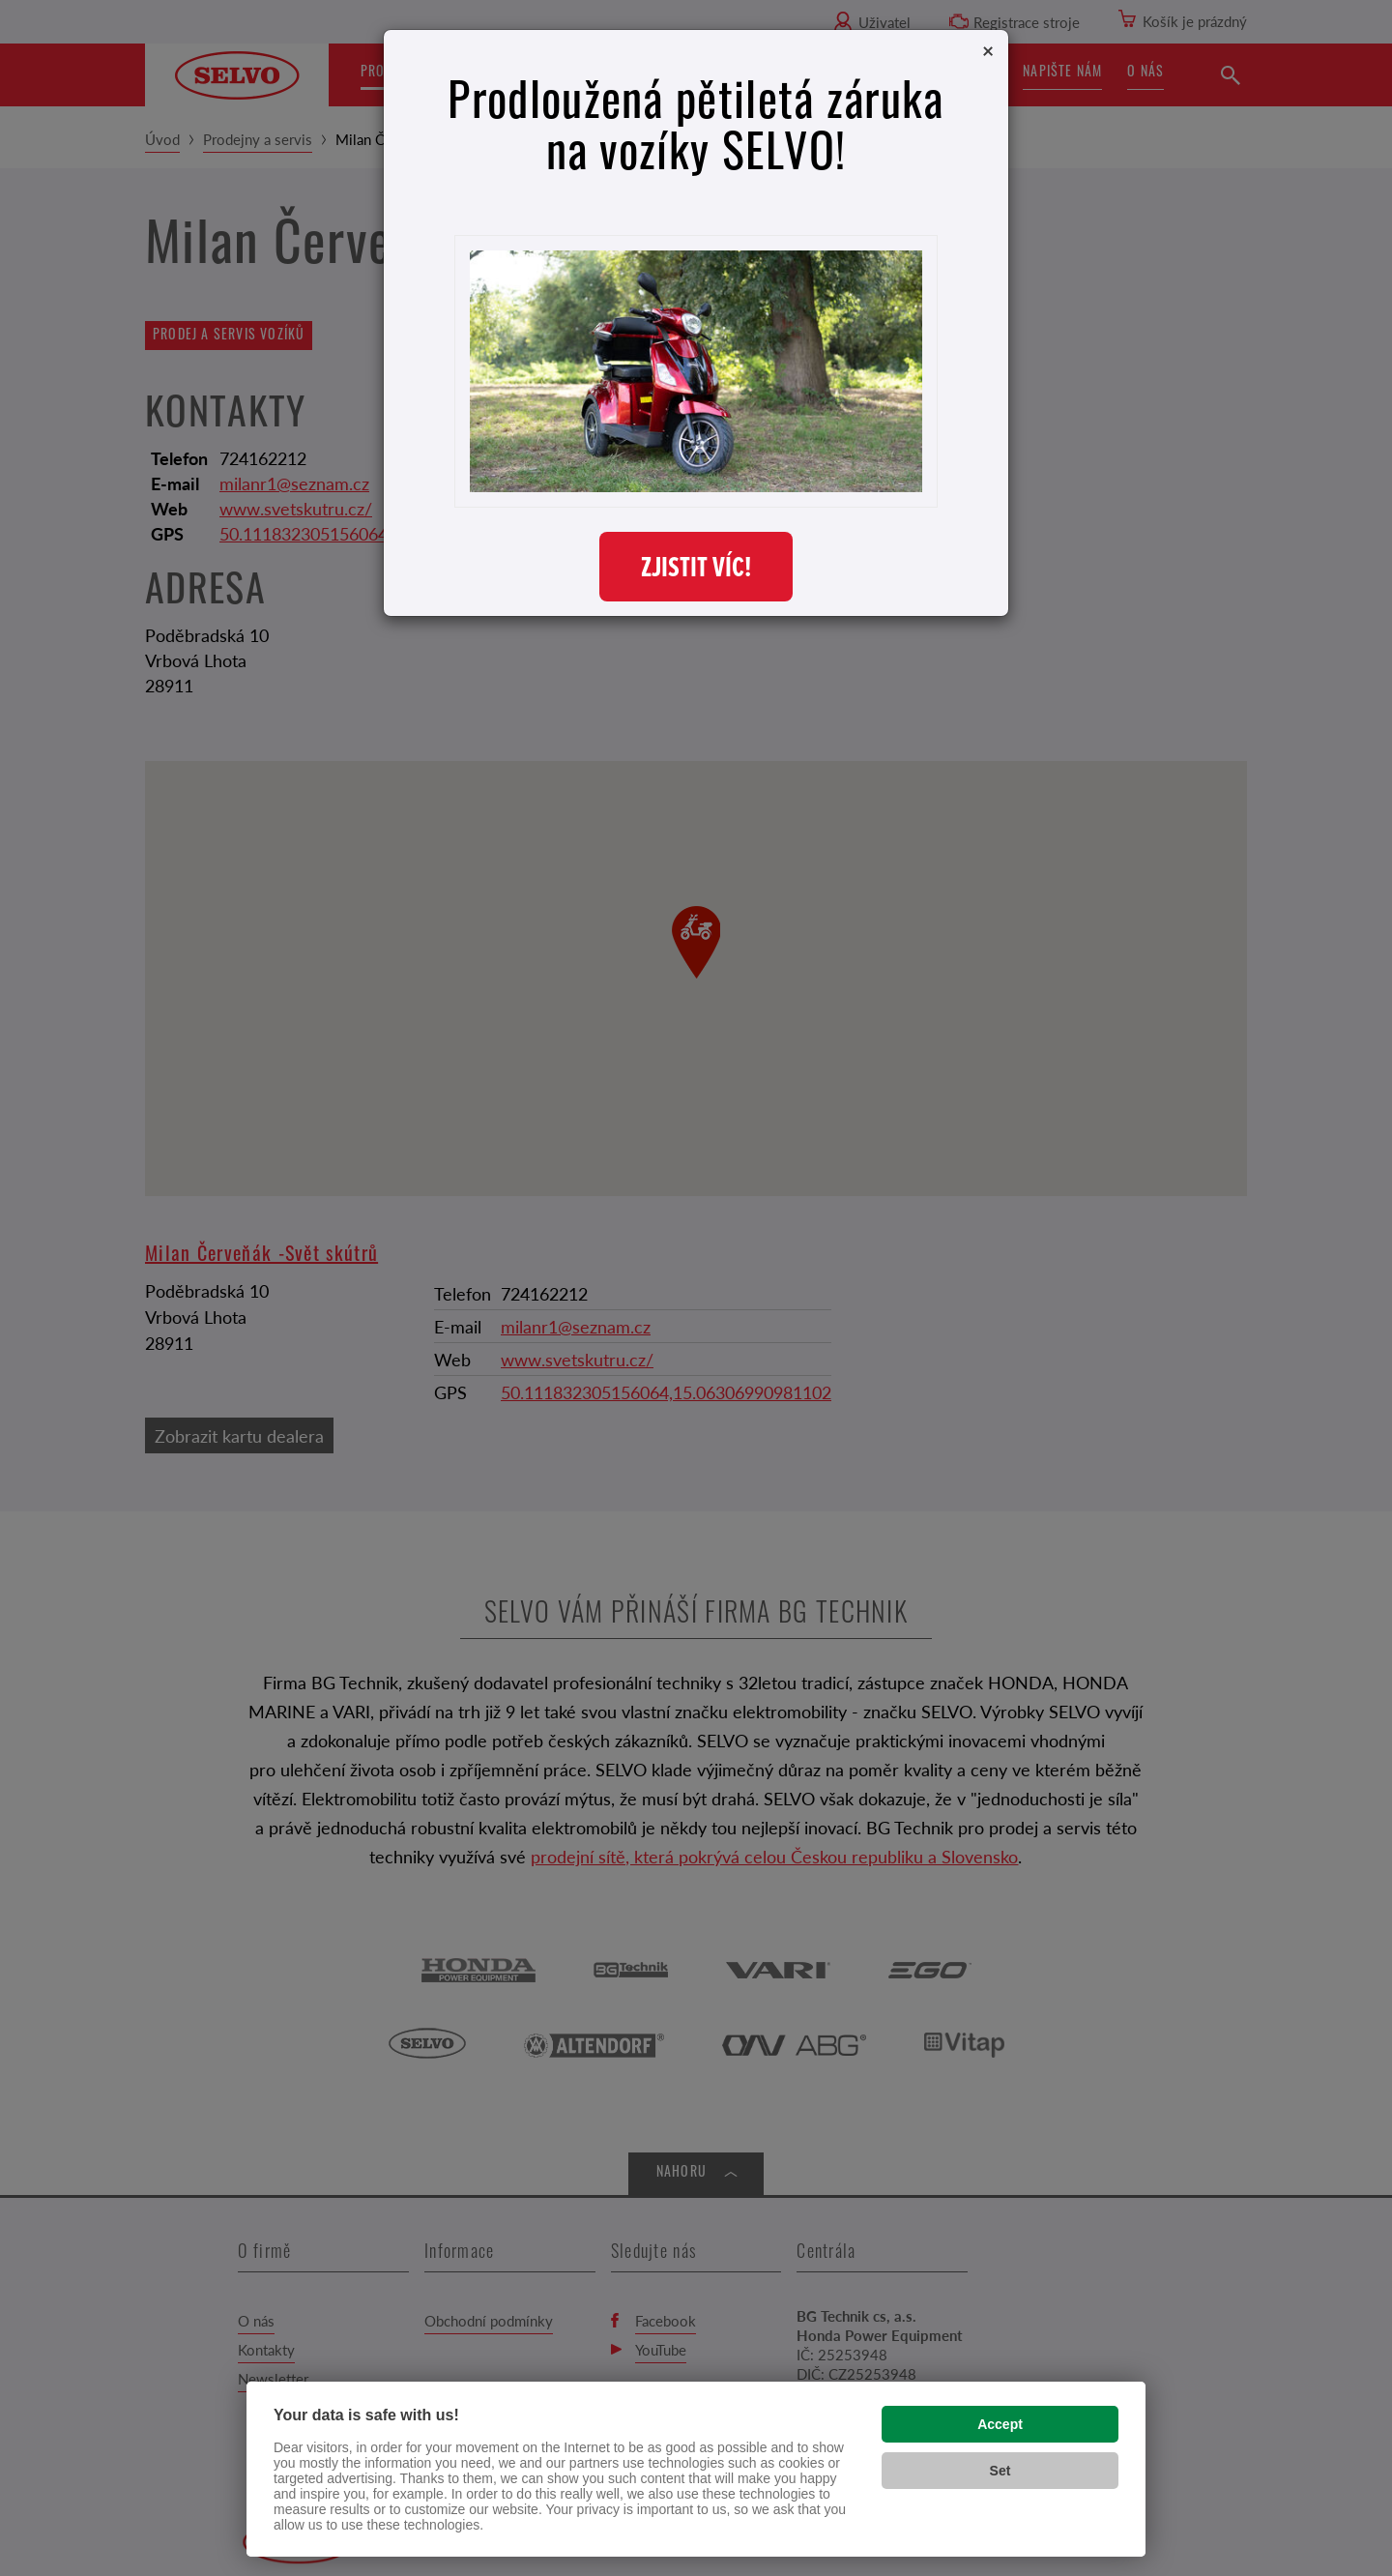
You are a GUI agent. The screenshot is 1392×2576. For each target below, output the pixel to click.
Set (1000, 2470)
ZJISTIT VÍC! (696, 566)
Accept (1000, 2424)
